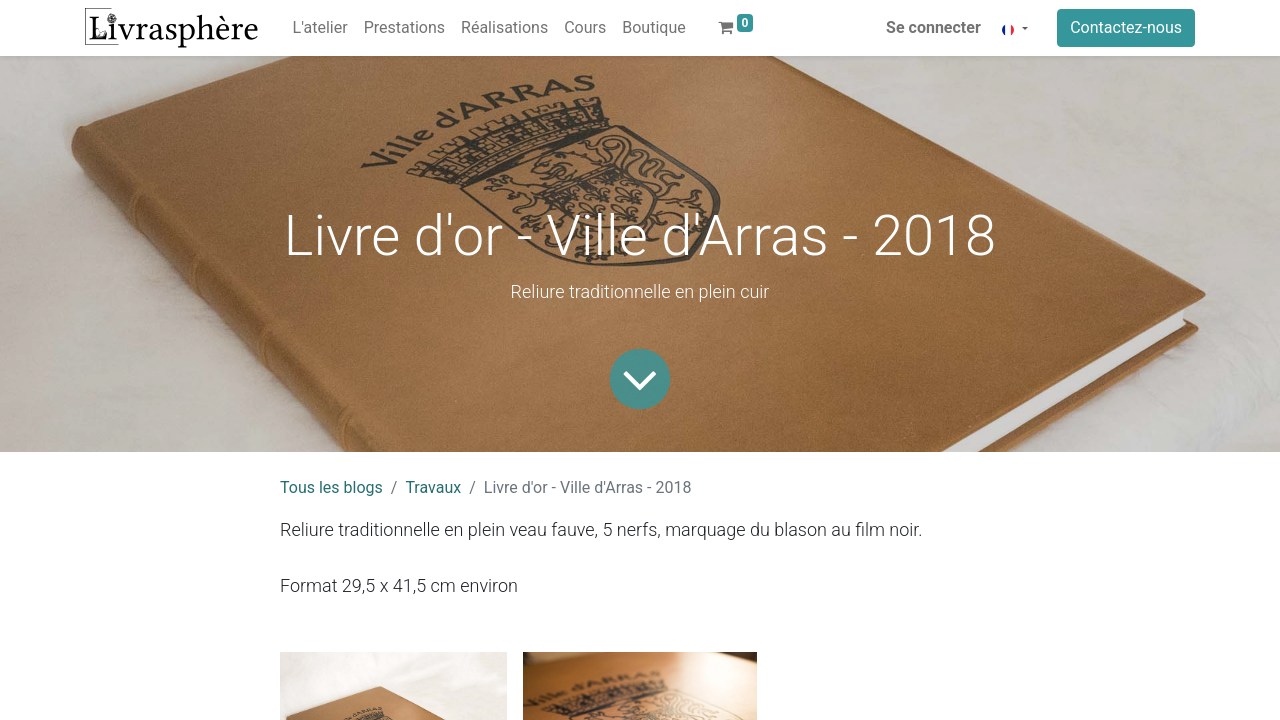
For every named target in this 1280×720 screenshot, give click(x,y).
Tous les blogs (331, 487)
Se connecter (933, 27)
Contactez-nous (1126, 27)
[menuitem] (320, 28)
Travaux (433, 487)
